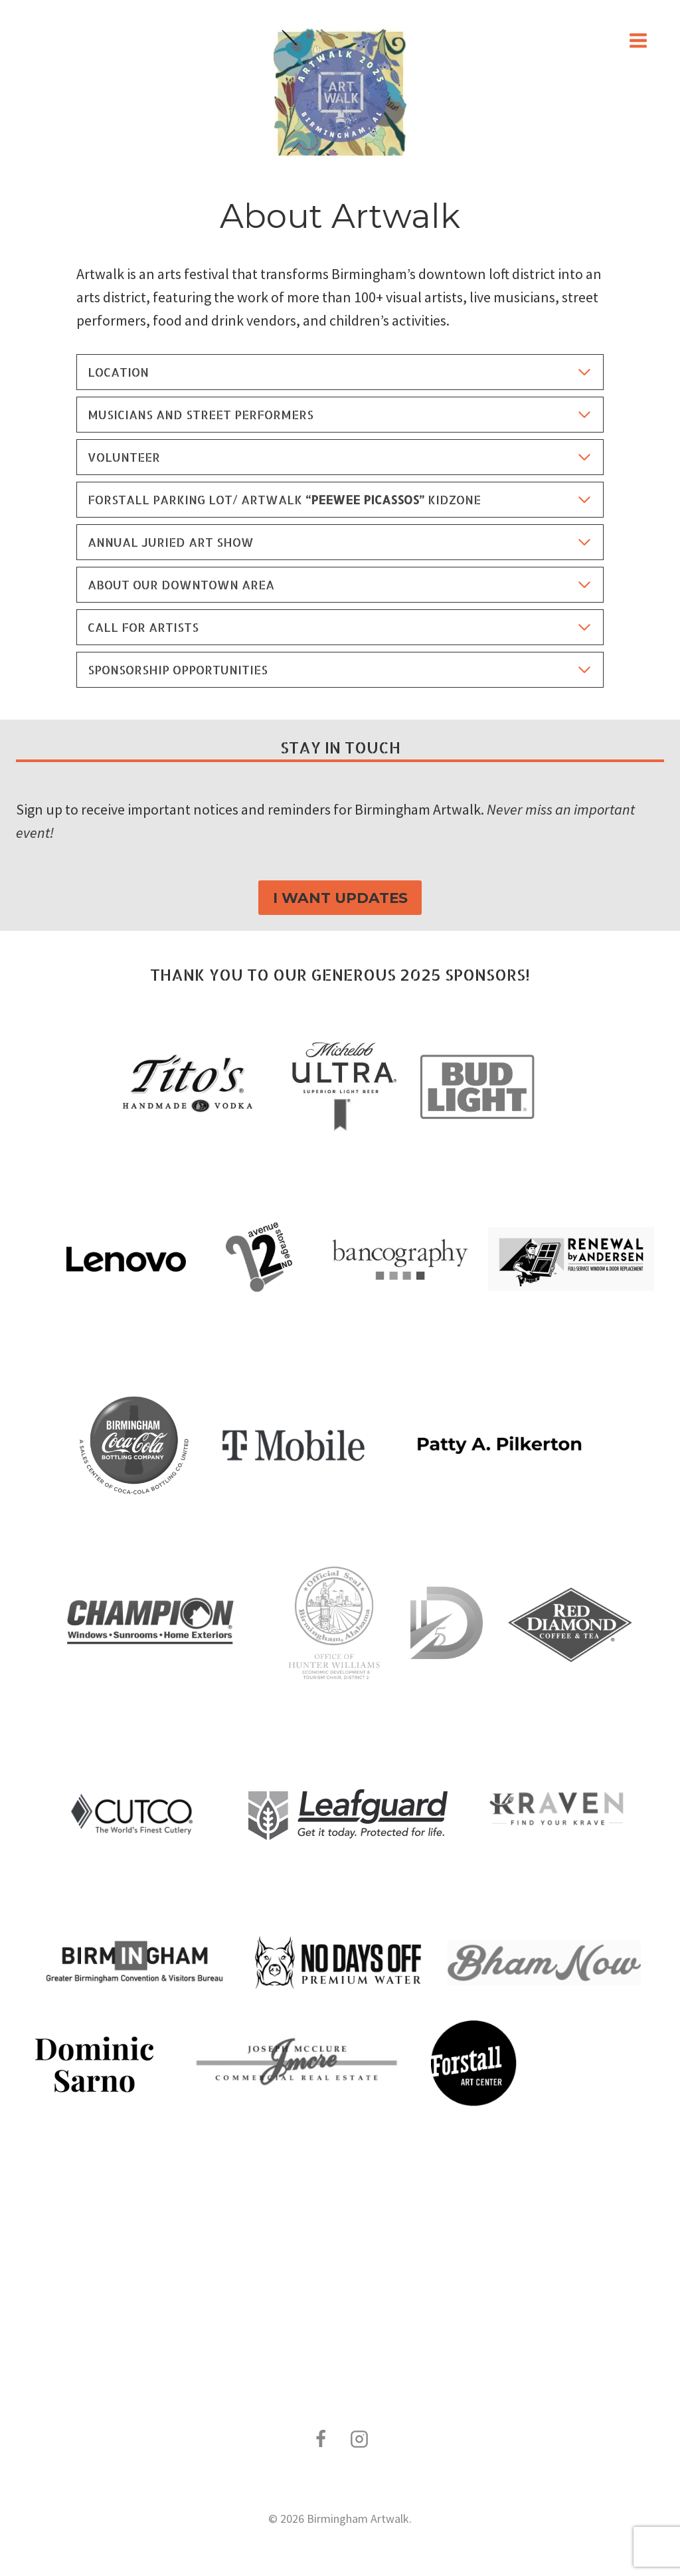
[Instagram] (359, 2439)
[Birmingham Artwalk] (340, 93)
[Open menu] (637, 40)
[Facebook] (320, 2439)
